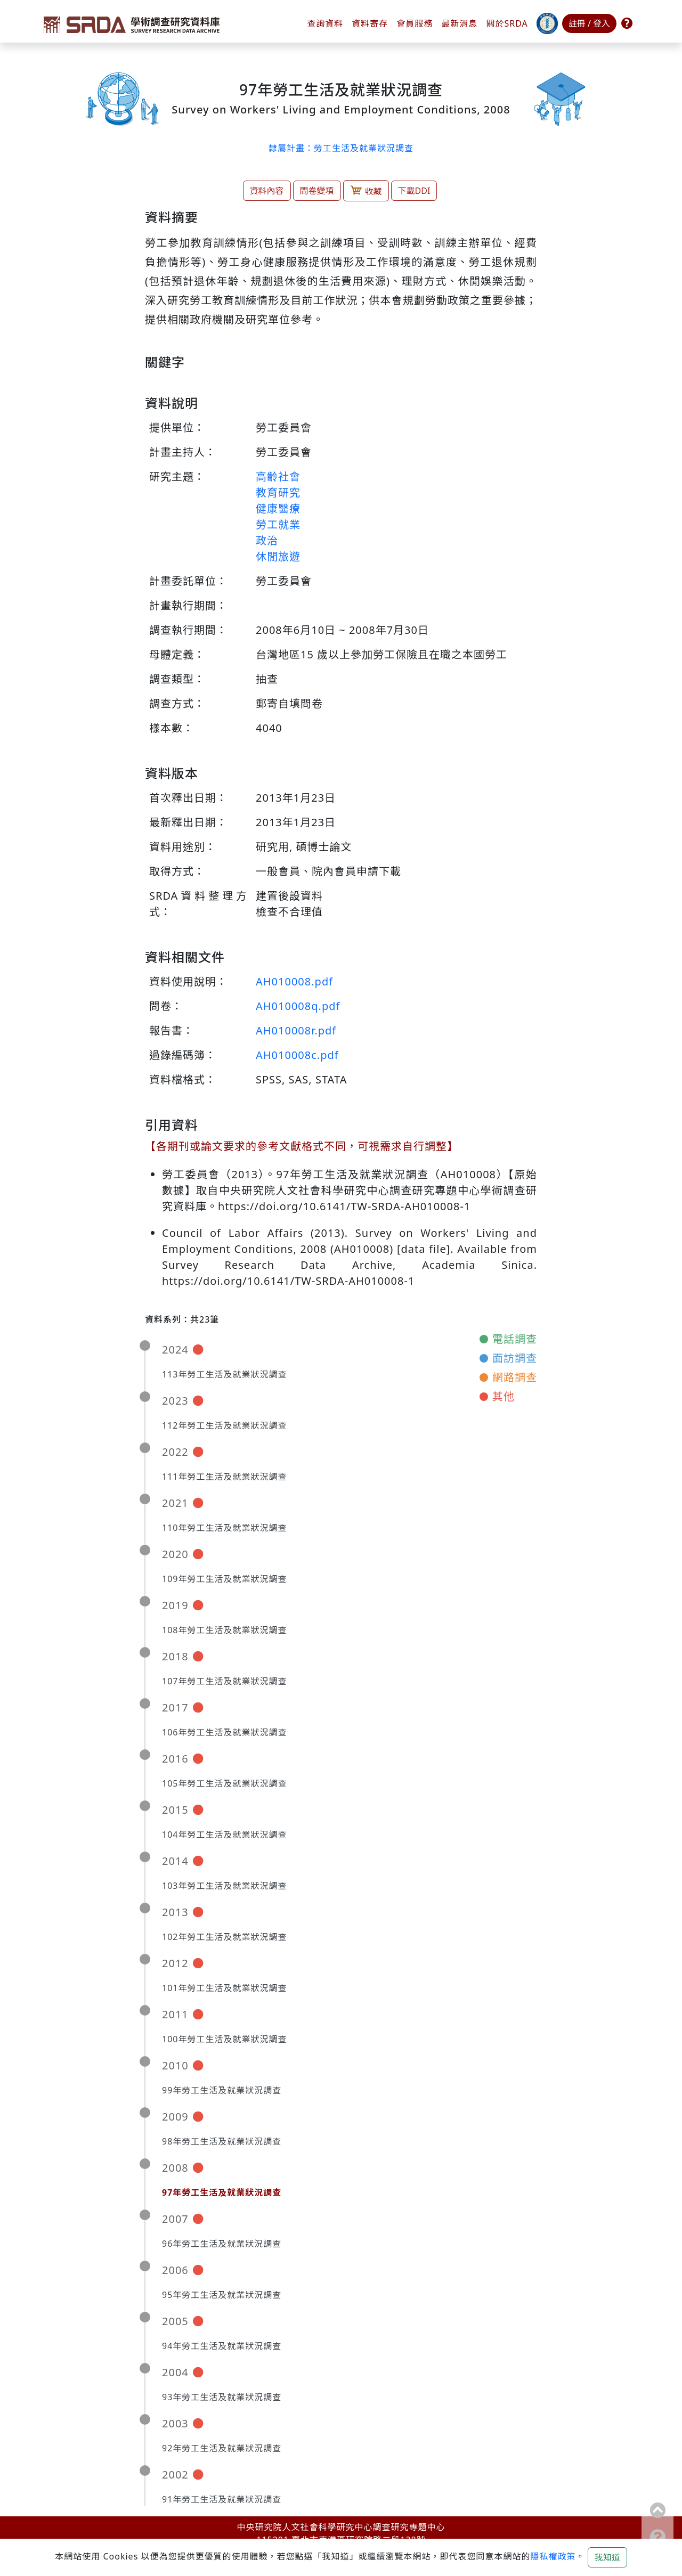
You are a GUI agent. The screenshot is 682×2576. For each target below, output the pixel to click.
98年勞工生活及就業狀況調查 (221, 2141)
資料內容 (267, 191)
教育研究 (278, 492)
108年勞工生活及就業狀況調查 (224, 1630)
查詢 (325, 23)
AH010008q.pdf (298, 1006)
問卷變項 (317, 191)
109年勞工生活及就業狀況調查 (224, 1579)
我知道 (607, 2557)
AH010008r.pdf (296, 1030)
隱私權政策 (552, 2556)
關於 (506, 23)
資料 (370, 23)
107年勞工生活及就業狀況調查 (224, 1681)
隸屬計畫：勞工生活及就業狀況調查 (341, 148)
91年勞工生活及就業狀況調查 (221, 2499)
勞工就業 (278, 524)
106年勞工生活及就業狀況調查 (224, 1732)
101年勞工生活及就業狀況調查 (224, 1988)
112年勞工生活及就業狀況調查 (224, 1425)
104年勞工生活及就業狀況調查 (224, 1834)
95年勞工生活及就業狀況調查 (221, 2295)
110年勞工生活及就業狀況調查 (224, 1528)
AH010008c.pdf (297, 1055)
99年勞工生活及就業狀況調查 (221, 2090)
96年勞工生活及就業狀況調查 (221, 2243)
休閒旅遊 (278, 556)
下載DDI (414, 191)
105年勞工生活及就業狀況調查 (224, 1783)
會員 (414, 23)
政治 (267, 540)
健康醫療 (278, 508)
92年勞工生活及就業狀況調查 (221, 2448)
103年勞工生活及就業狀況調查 (224, 1886)
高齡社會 (278, 476)
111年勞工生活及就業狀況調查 (224, 1476)
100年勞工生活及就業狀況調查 (224, 2039)
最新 (459, 23)
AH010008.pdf (294, 981)
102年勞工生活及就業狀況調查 (224, 1937)
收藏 (366, 190)
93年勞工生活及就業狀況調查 (221, 2397)
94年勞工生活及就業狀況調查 (221, 2346)
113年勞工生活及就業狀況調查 (224, 1374)
